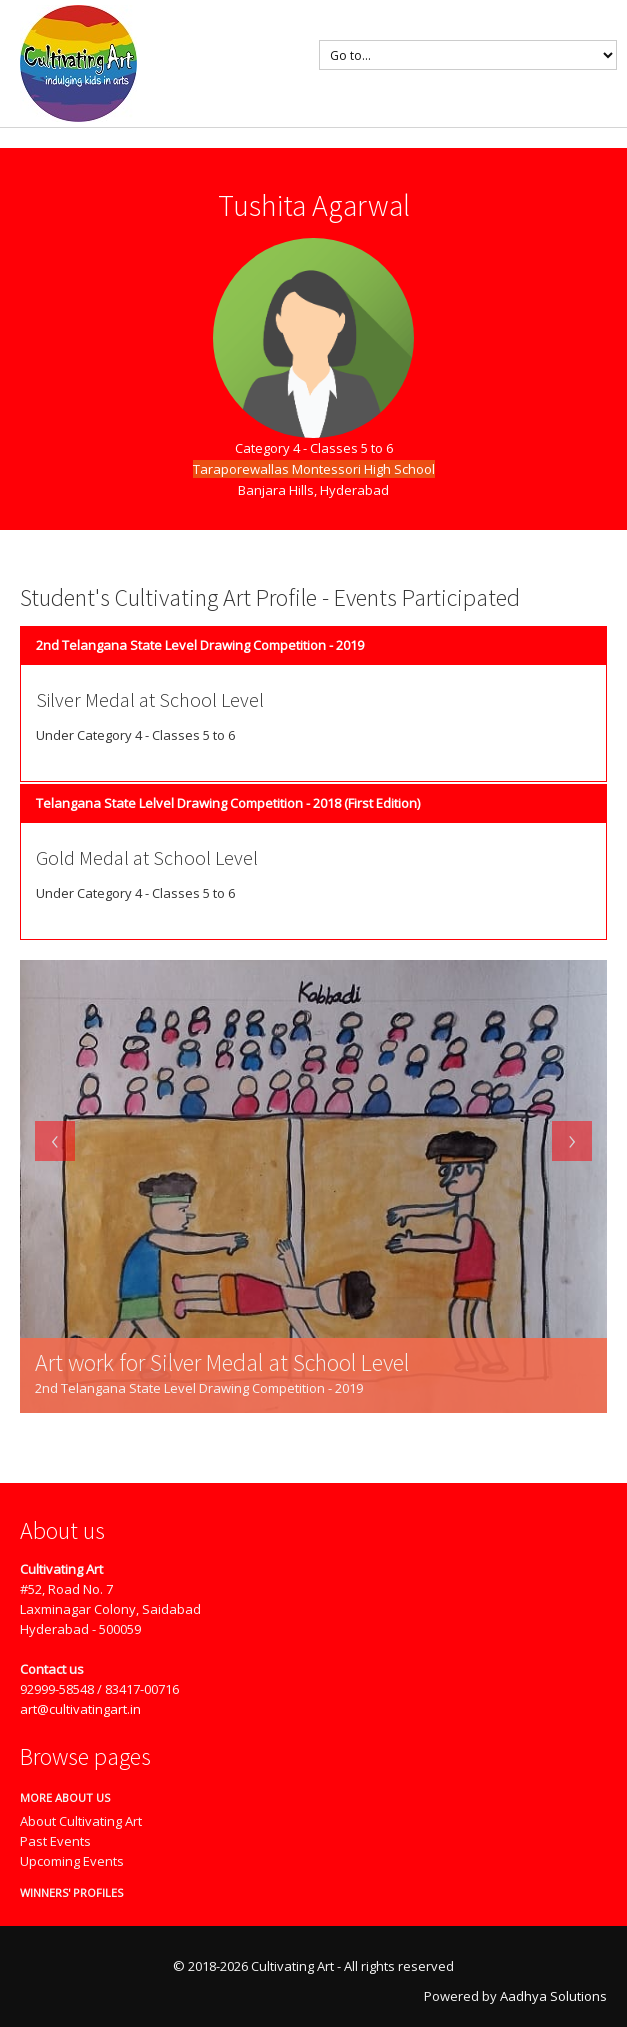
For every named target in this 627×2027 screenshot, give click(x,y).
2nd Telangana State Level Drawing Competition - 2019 (200, 645)
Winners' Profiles (64, 1892)
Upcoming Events (72, 1861)
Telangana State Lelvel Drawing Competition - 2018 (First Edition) (228, 803)
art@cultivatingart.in (80, 1709)
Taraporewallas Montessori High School (314, 469)
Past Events (55, 1841)
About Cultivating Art (81, 1821)
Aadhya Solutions (553, 1996)
